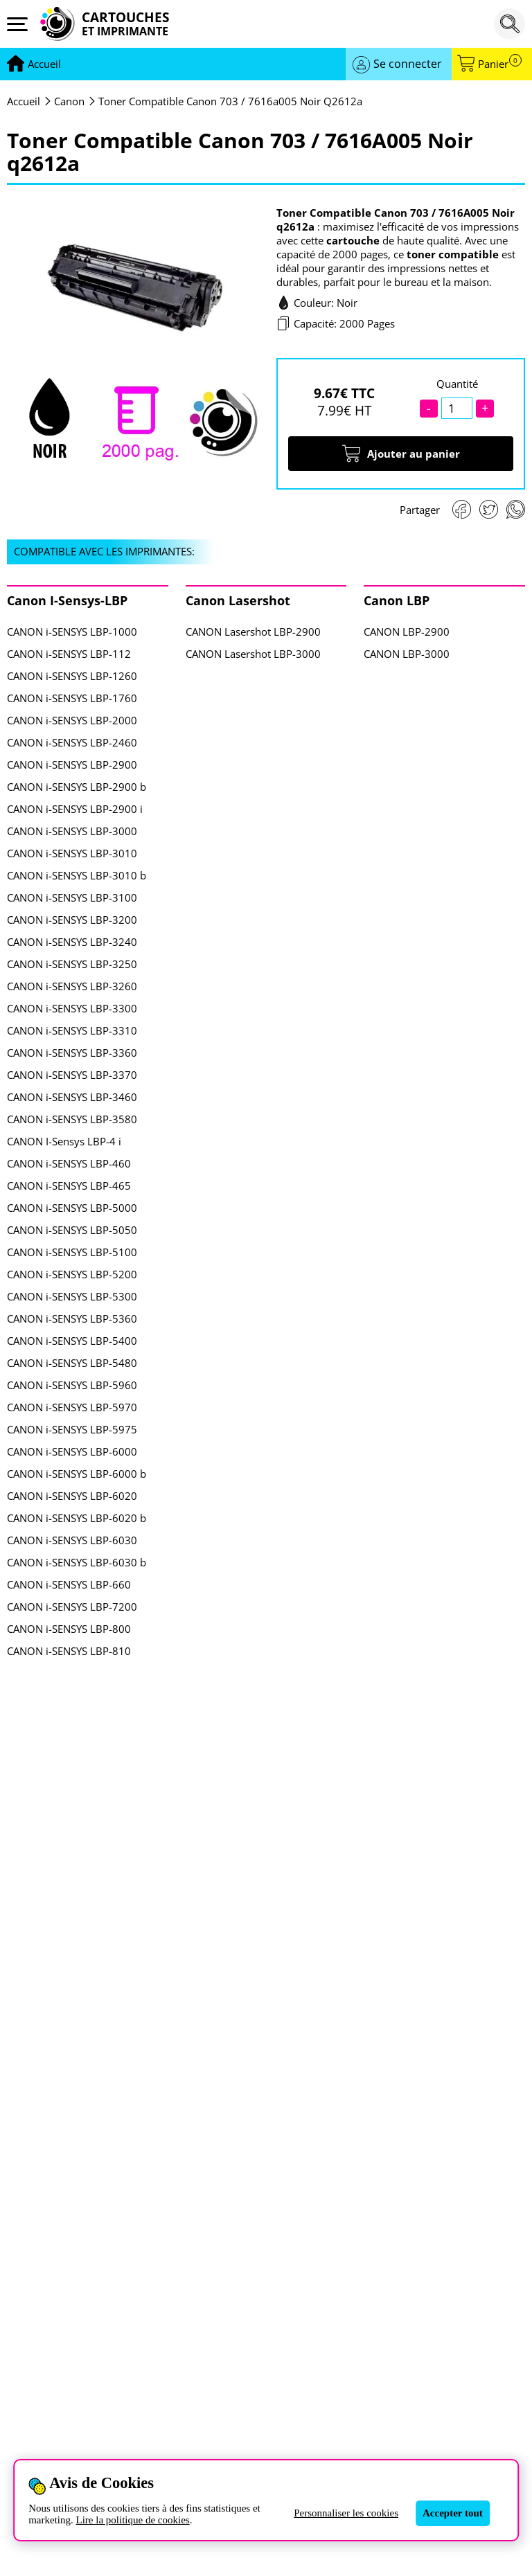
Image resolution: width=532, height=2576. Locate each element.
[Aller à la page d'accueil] (44, 64)
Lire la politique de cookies (133, 2519)
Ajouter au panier (401, 454)
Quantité (457, 384)
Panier (500, 64)
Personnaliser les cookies (346, 2513)
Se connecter (407, 63)
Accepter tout (453, 2513)
